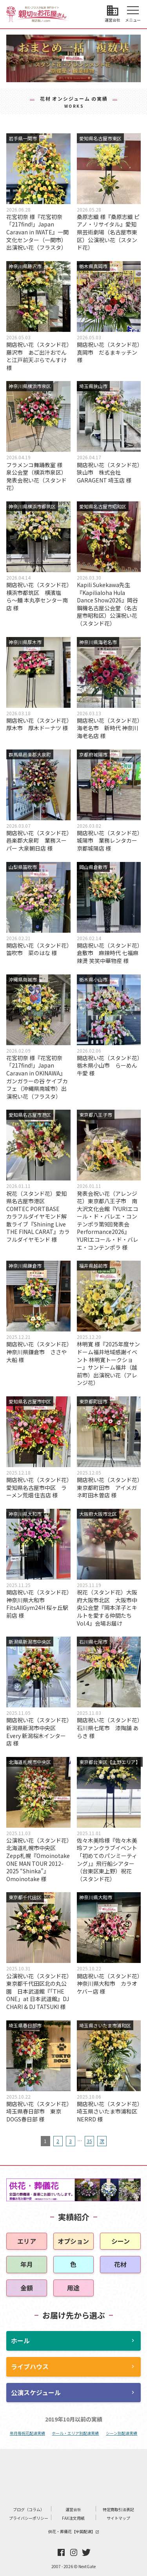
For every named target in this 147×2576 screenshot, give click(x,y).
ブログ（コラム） (28, 2509)
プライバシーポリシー (28, 2518)
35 (89, 2141)
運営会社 (73, 2509)
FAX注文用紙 (73, 2518)
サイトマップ (118, 2518)
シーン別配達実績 (121, 2433)
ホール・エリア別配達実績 (75, 2433)
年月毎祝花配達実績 (27, 2433)
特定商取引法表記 (118, 2509)
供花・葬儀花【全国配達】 (73, 2531)
